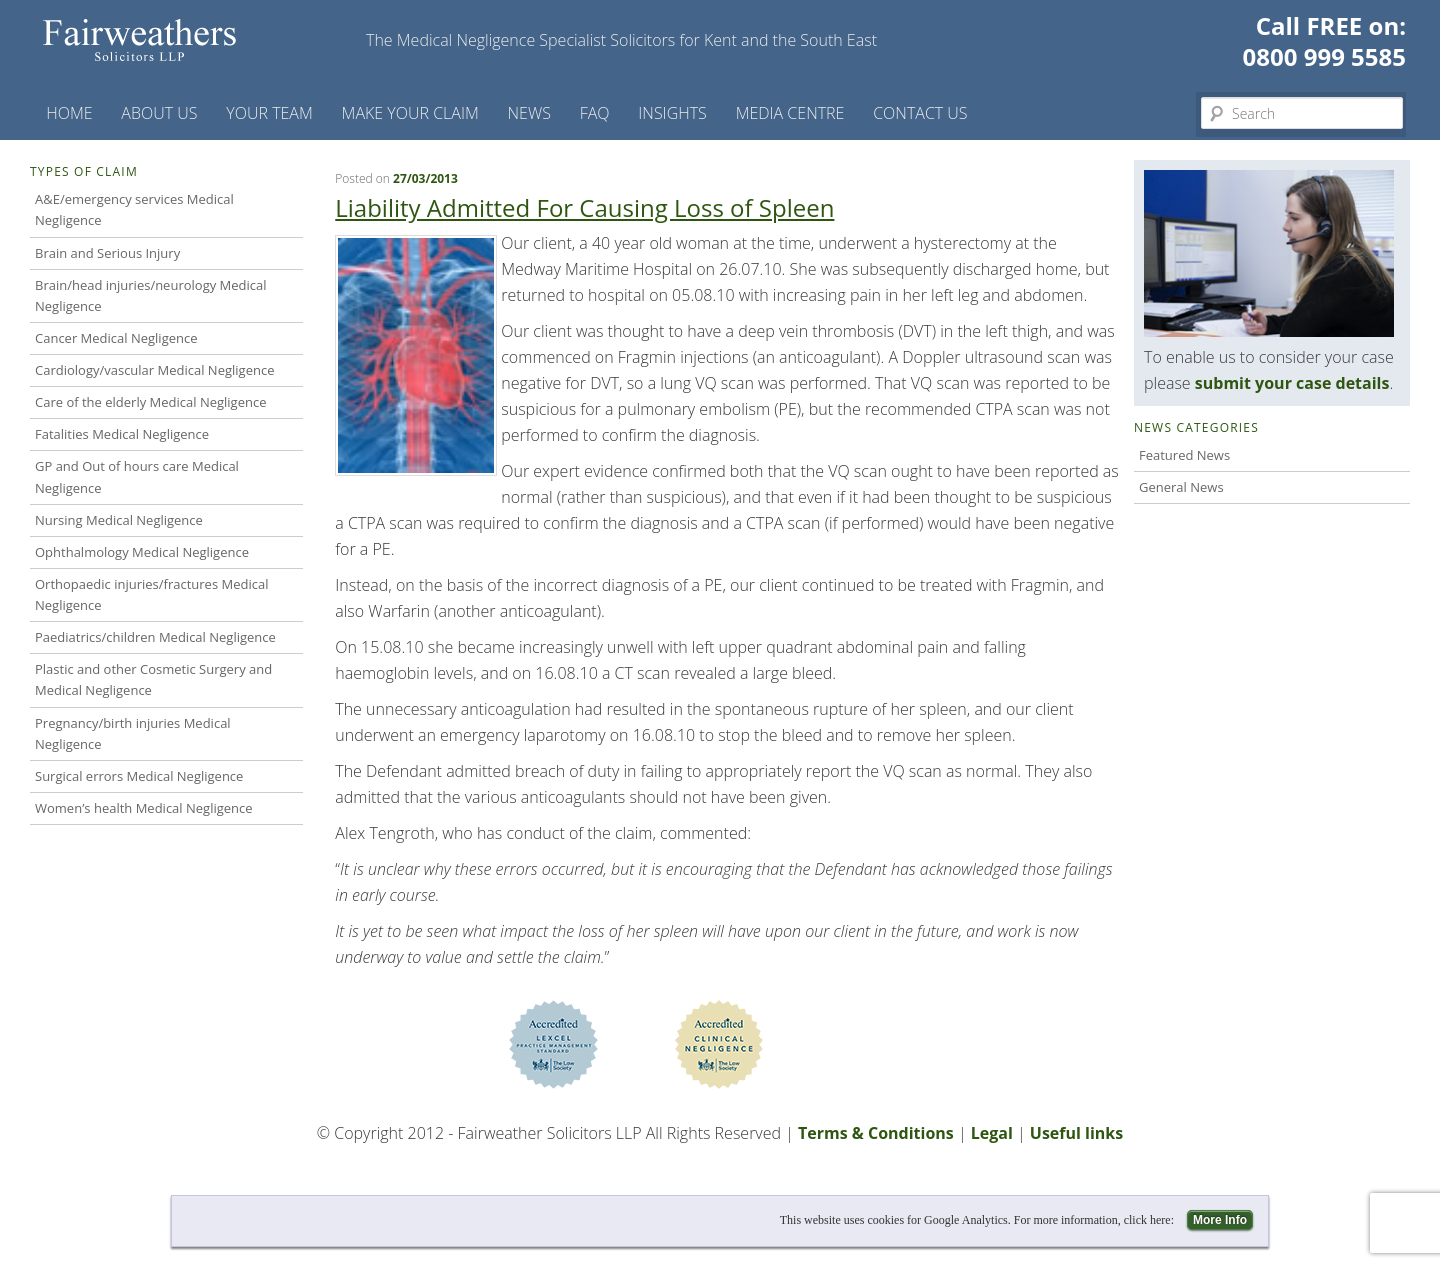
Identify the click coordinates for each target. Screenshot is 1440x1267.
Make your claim (410, 113)
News (529, 113)
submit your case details (1292, 383)
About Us (159, 113)
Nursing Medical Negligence (119, 520)
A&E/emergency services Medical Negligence (134, 209)
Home (69, 113)
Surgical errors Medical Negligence (139, 776)
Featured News (1184, 455)
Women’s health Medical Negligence (144, 808)
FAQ (595, 113)
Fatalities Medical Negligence (122, 434)
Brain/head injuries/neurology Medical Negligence (151, 295)
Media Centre (790, 113)
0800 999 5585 (1324, 56)
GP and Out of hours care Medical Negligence (137, 476)
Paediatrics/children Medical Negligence (155, 637)
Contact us (920, 113)
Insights (672, 113)
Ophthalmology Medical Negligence (142, 552)
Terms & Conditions (876, 1133)
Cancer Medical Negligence (116, 338)
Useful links (1076, 1133)
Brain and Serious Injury (107, 253)
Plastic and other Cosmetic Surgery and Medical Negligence (153, 679)
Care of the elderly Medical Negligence (150, 402)
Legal (992, 1133)
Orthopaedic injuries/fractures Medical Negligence (151, 594)
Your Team (269, 113)
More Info (1220, 1220)
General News (1181, 487)
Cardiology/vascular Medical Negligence (154, 370)
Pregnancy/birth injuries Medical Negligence (133, 733)
